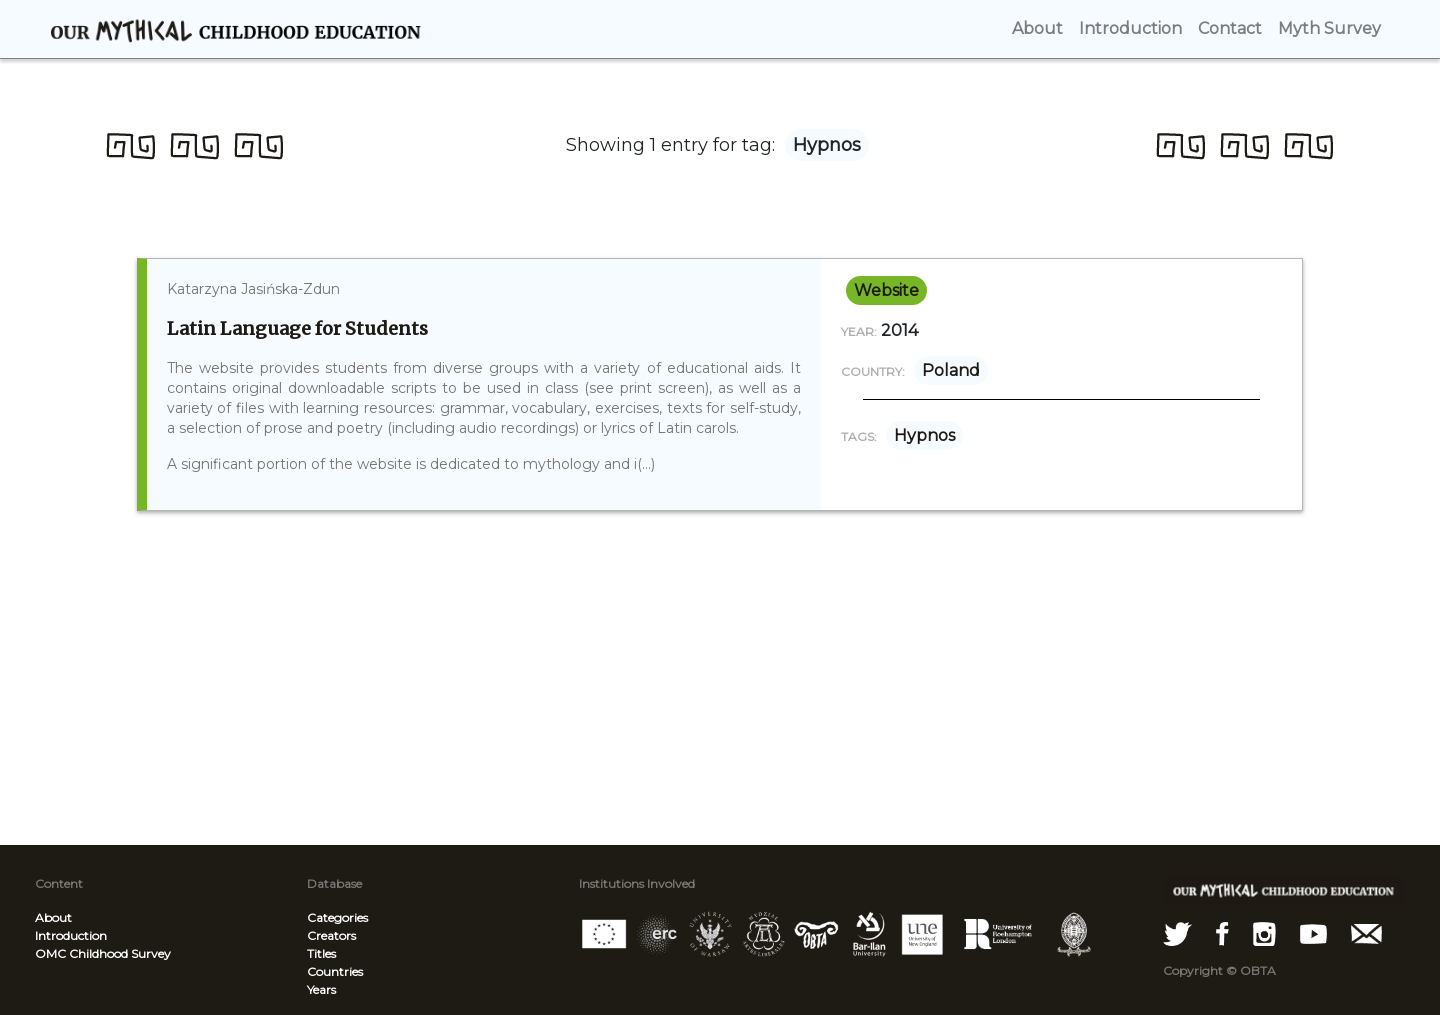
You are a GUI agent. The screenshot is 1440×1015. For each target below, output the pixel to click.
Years (321, 989)
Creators (331, 935)
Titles (321, 953)
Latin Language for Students (297, 328)
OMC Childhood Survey (103, 953)
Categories (337, 917)
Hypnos (924, 435)
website (886, 290)
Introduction (71, 935)
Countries (335, 971)
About (53, 917)
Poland (951, 370)
